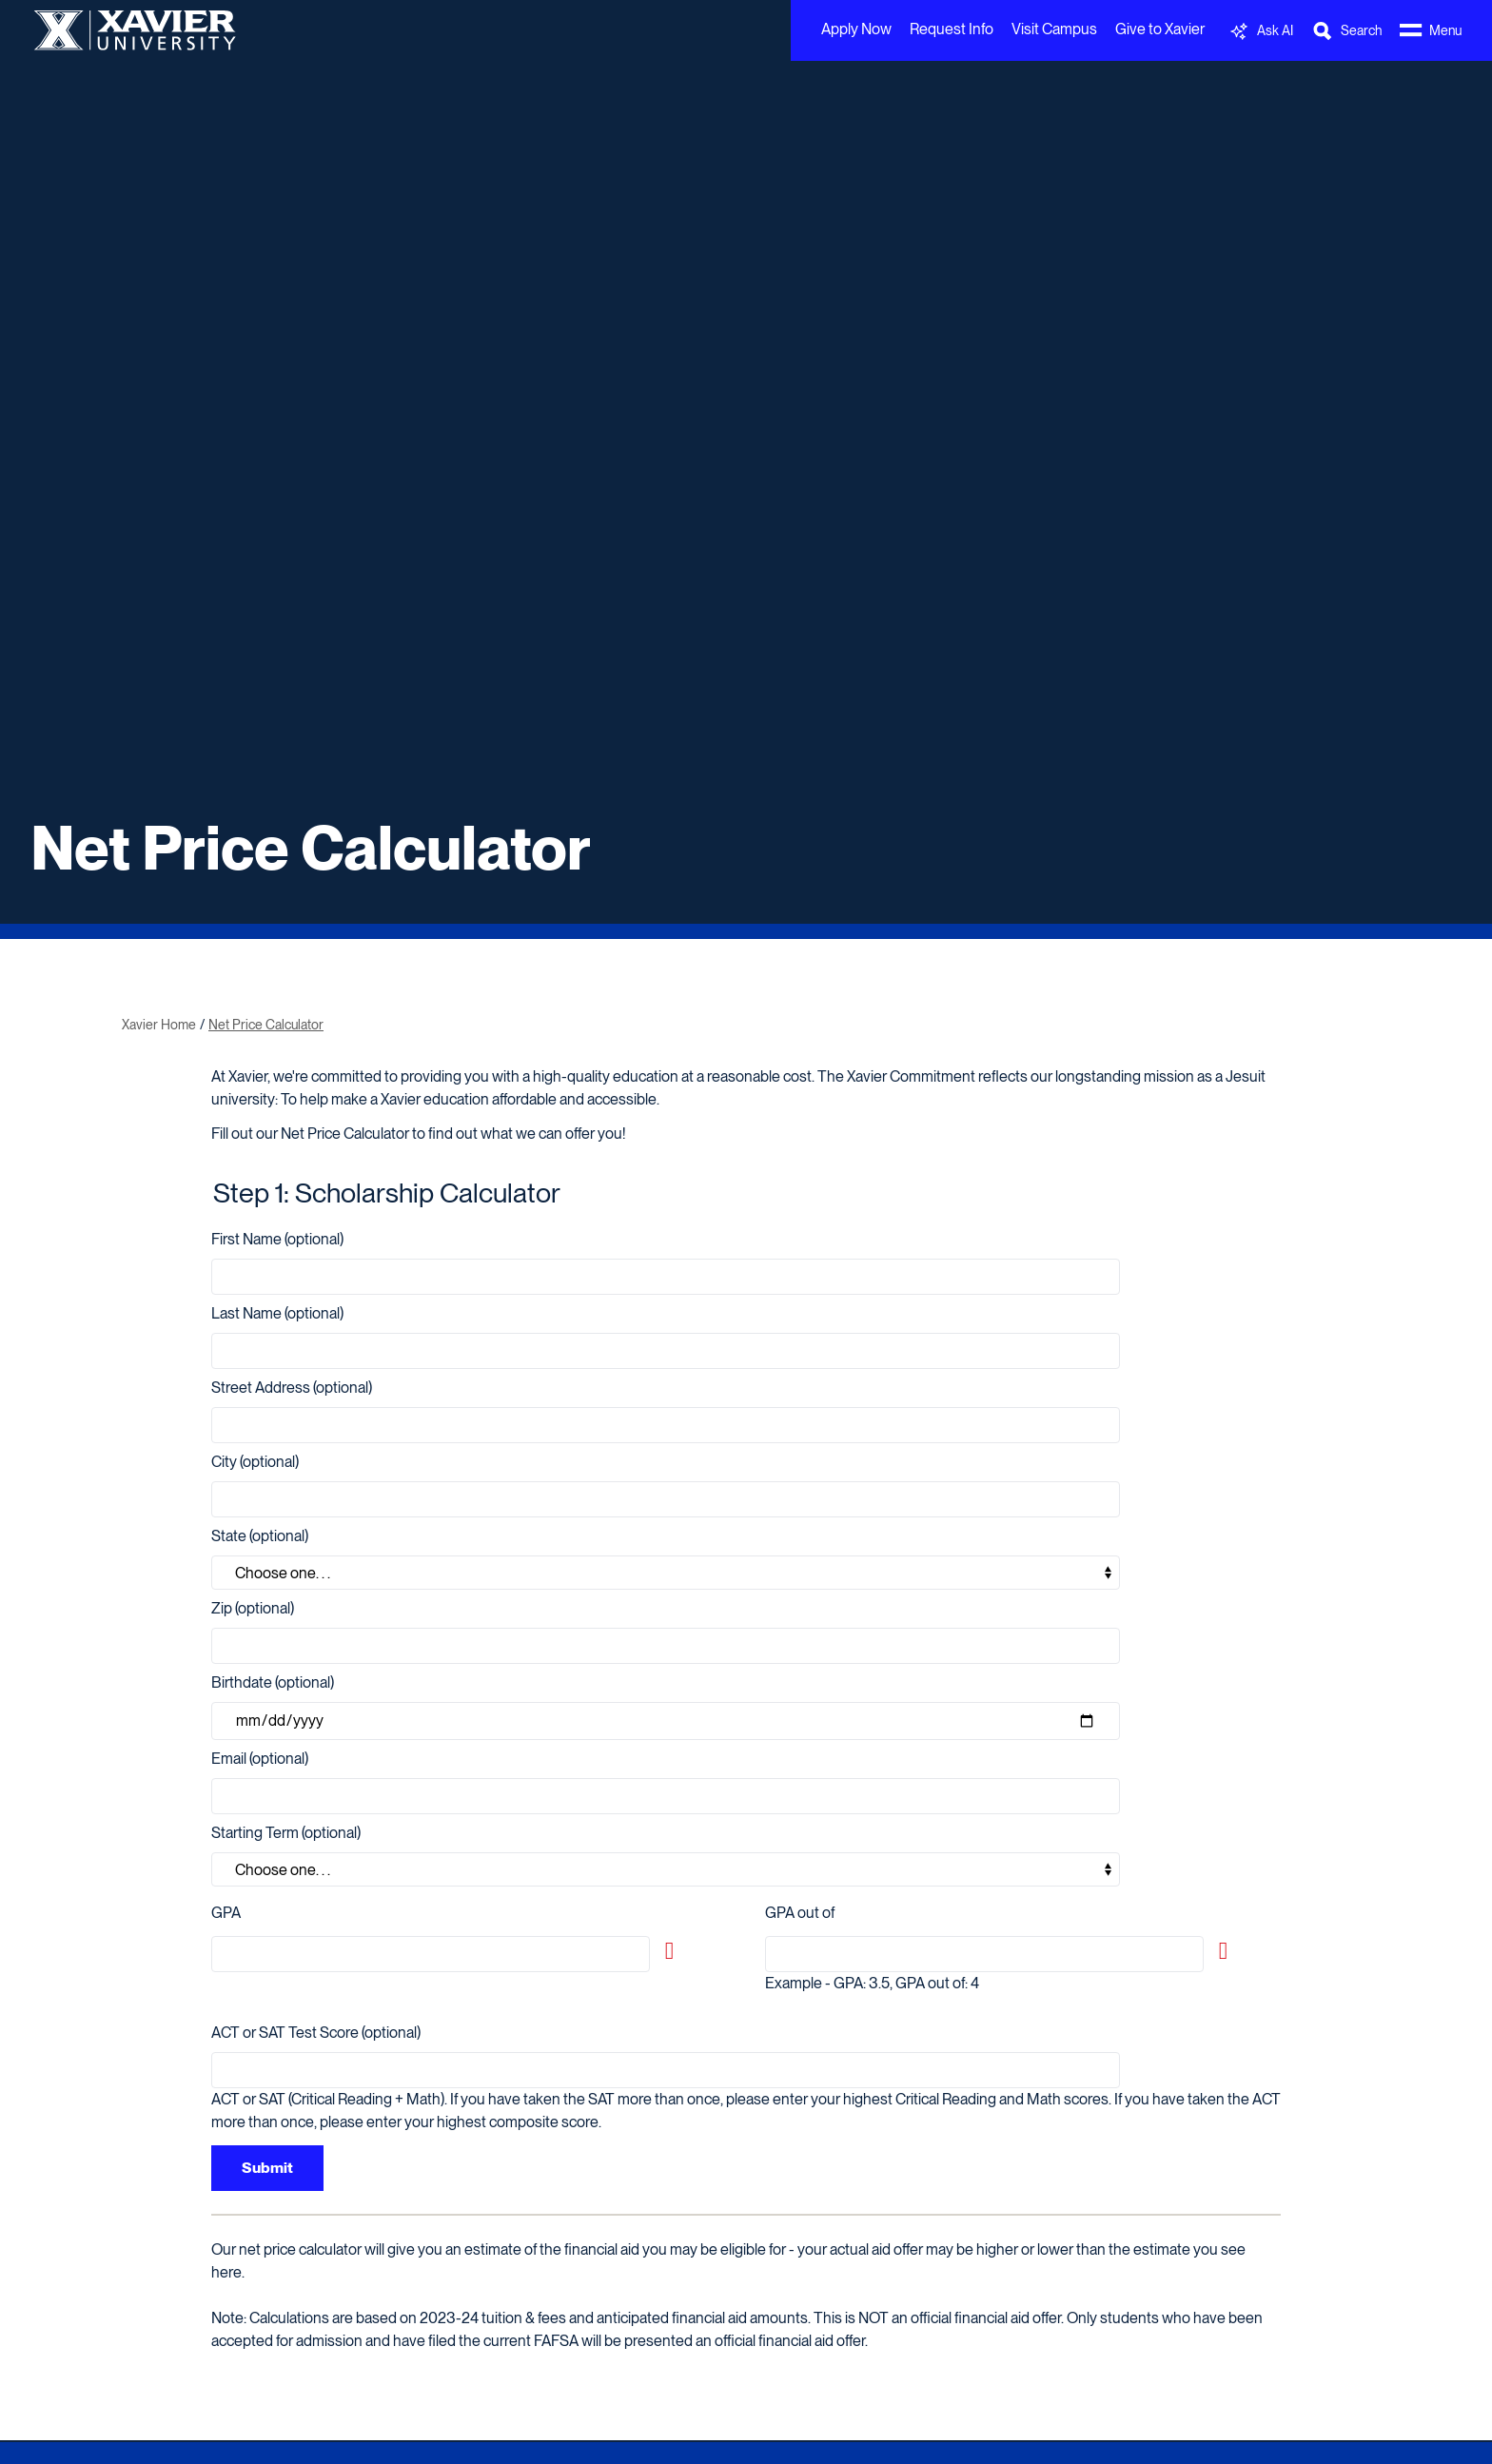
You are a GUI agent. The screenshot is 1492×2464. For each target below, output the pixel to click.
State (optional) (259, 1536)
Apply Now (856, 29)
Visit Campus (1054, 29)
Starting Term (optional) (286, 1833)
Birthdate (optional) (272, 1682)
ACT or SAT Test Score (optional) (316, 2033)
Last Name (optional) (277, 1313)
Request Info (951, 29)
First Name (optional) (277, 1239)
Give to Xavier (1160, 29)
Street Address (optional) (291, 1388)
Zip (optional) (252, 1608)
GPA (226, 1913)
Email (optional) (259, 1759)
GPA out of (799, 1913)
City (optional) (255, 1462)
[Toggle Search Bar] (1346, 31)
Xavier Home (159, 1024)
